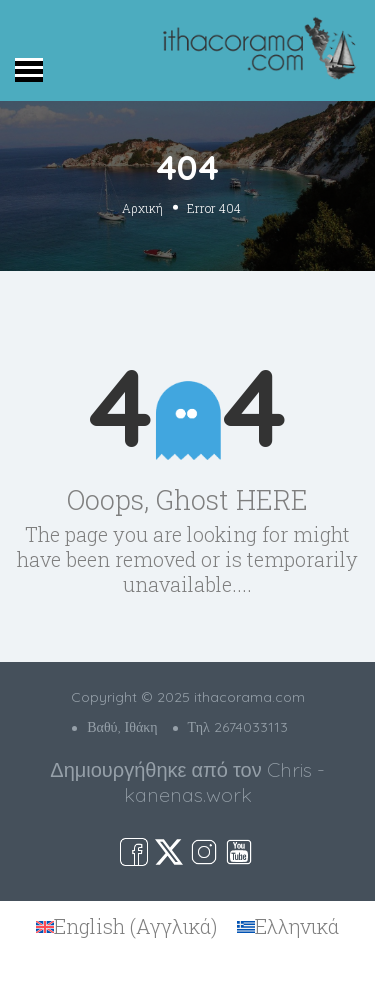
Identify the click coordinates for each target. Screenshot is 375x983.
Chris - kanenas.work (224, 782)
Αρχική (142, 207)
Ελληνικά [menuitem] (297, 926)
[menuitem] (126, 927)
